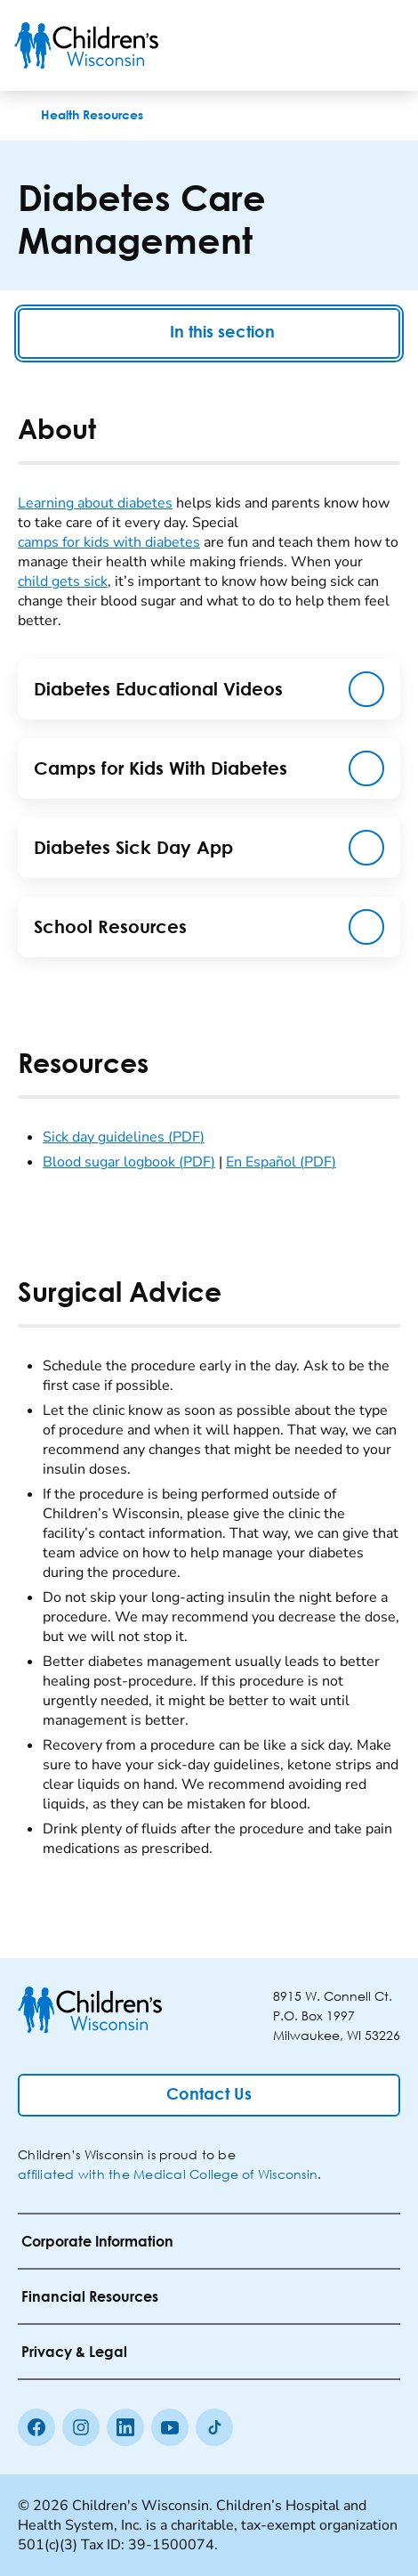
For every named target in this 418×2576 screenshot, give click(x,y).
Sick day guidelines (124, 1137)
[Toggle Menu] (382, 45)
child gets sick (63, 581)
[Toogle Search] (336, 45)
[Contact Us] (209, 2095)
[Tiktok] (214, 2427)
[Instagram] (81, 2427)
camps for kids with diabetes (109, 542)
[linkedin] (125, 2427)
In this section (209, 334)
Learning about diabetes (95, 503)
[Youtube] (170, 2427)
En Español (281, 1162)
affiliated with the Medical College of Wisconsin (168, 2174)
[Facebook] (36, 2427)
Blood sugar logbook (129, 1162)
